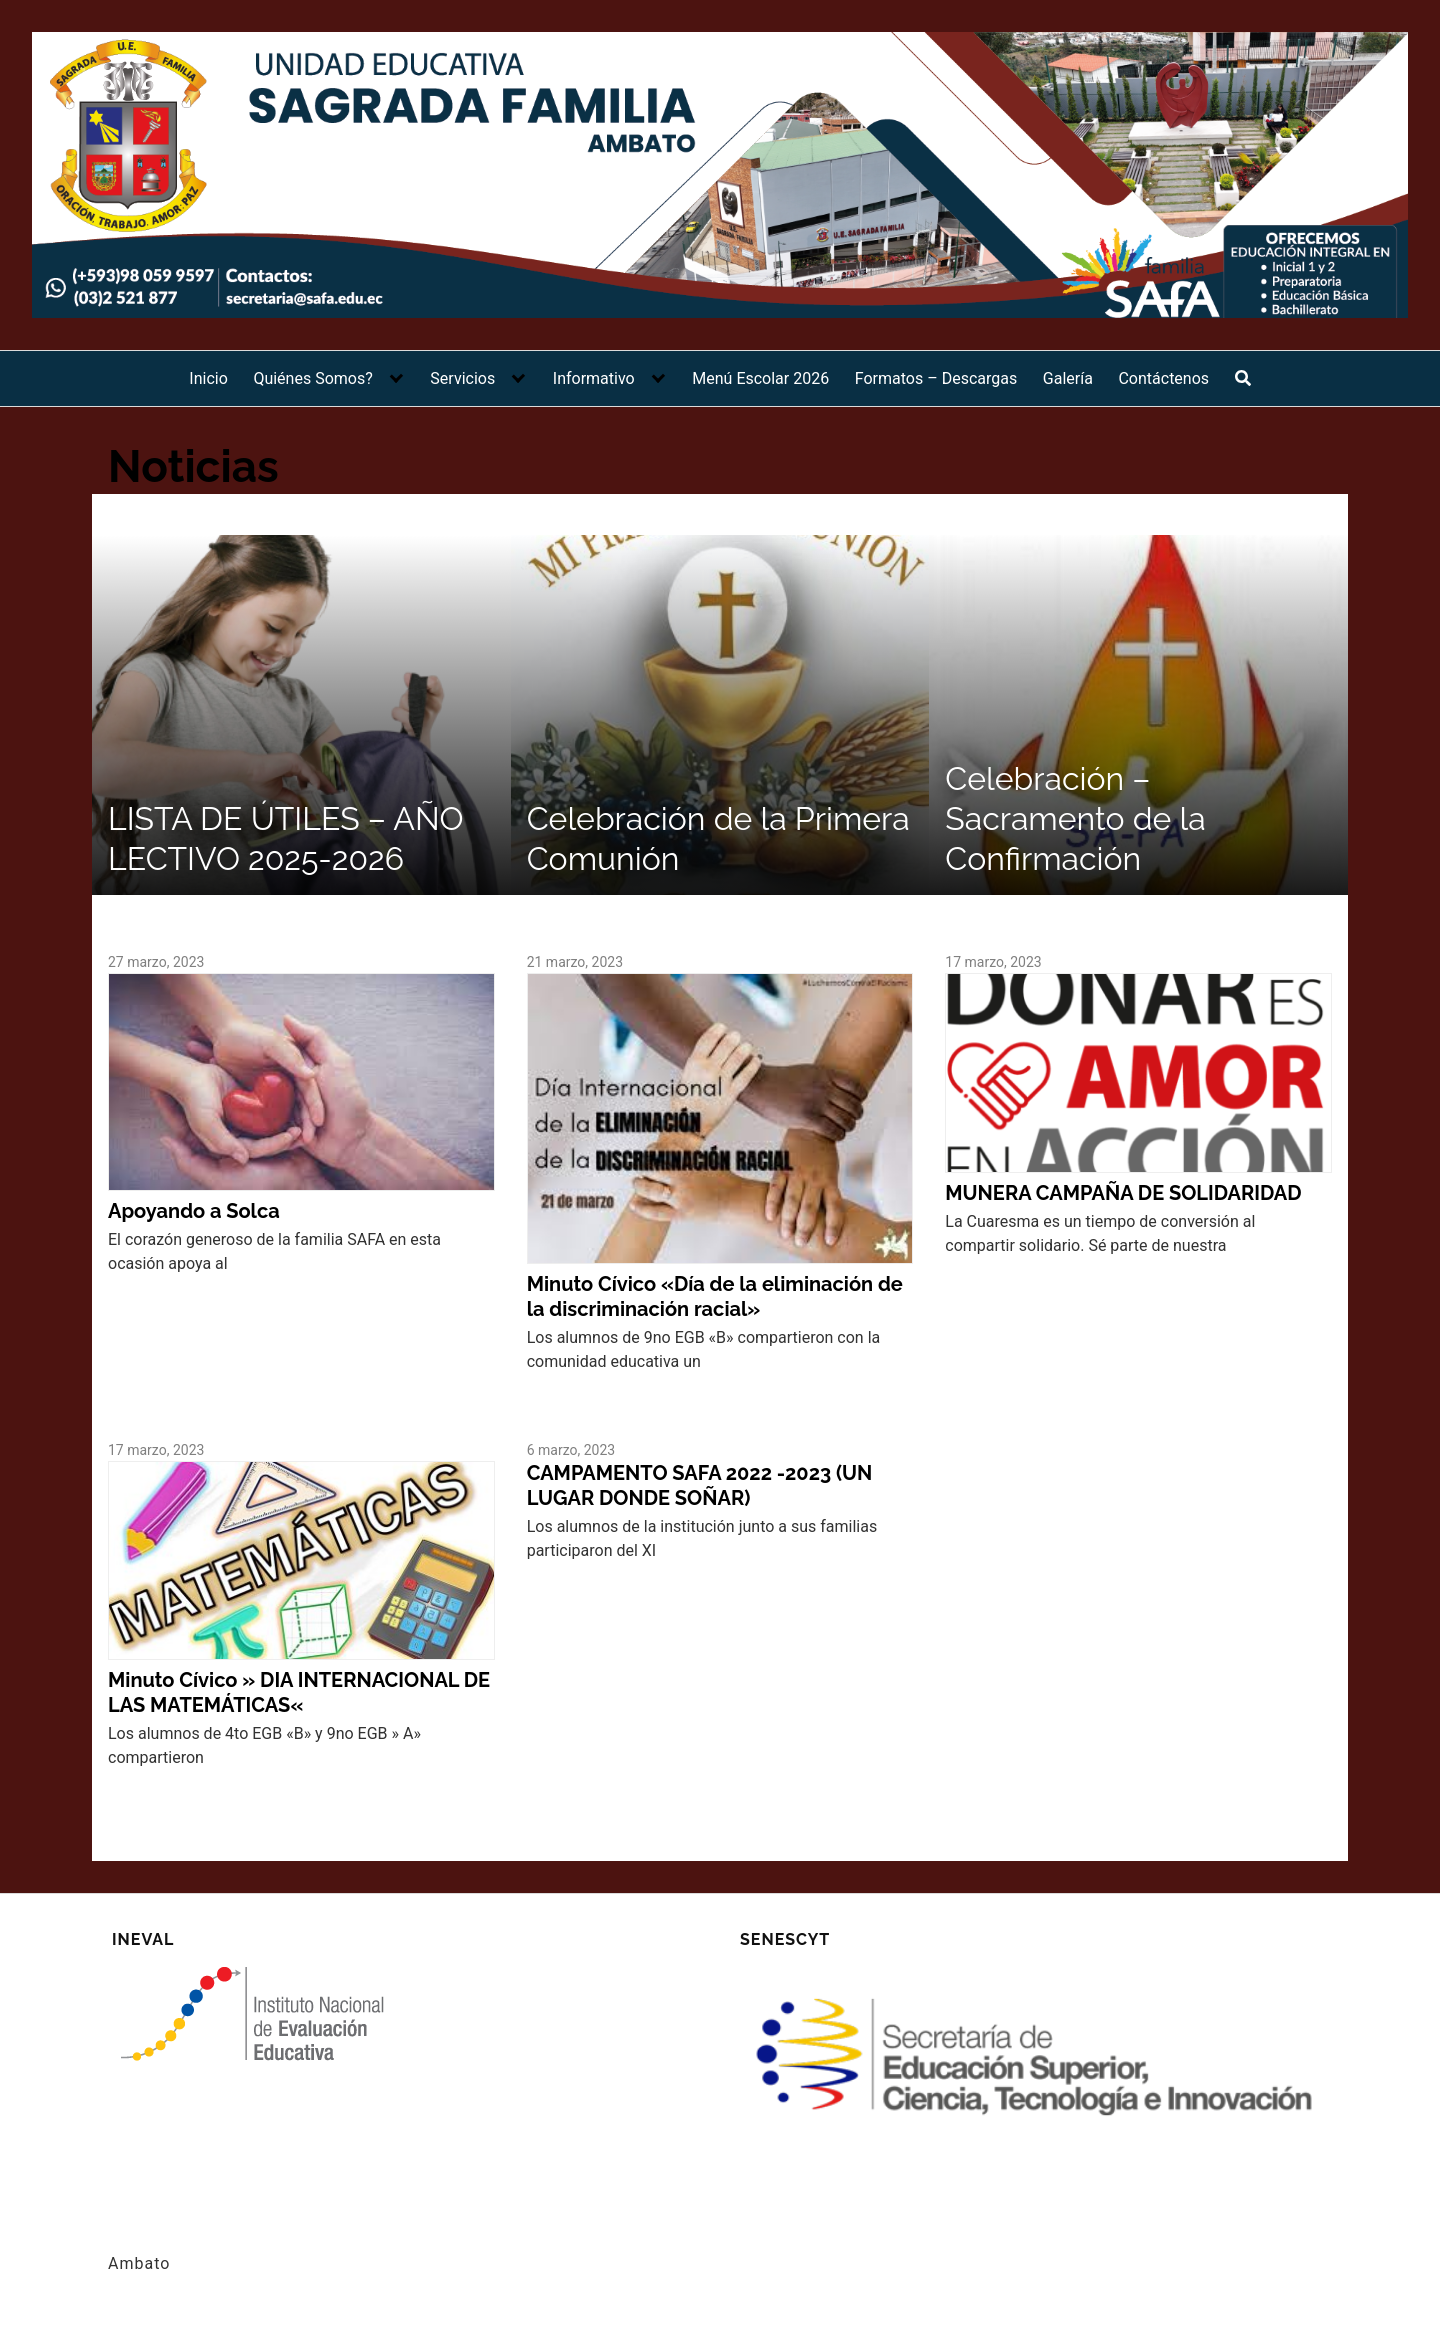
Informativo (594, 378)
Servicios (462, 378)
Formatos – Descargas (936, 378)
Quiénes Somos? (312, 378)
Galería (1068, 378)
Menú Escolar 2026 (760, 378)
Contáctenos (1163, 378)
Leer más (141, 1297)
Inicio (208, 378)
